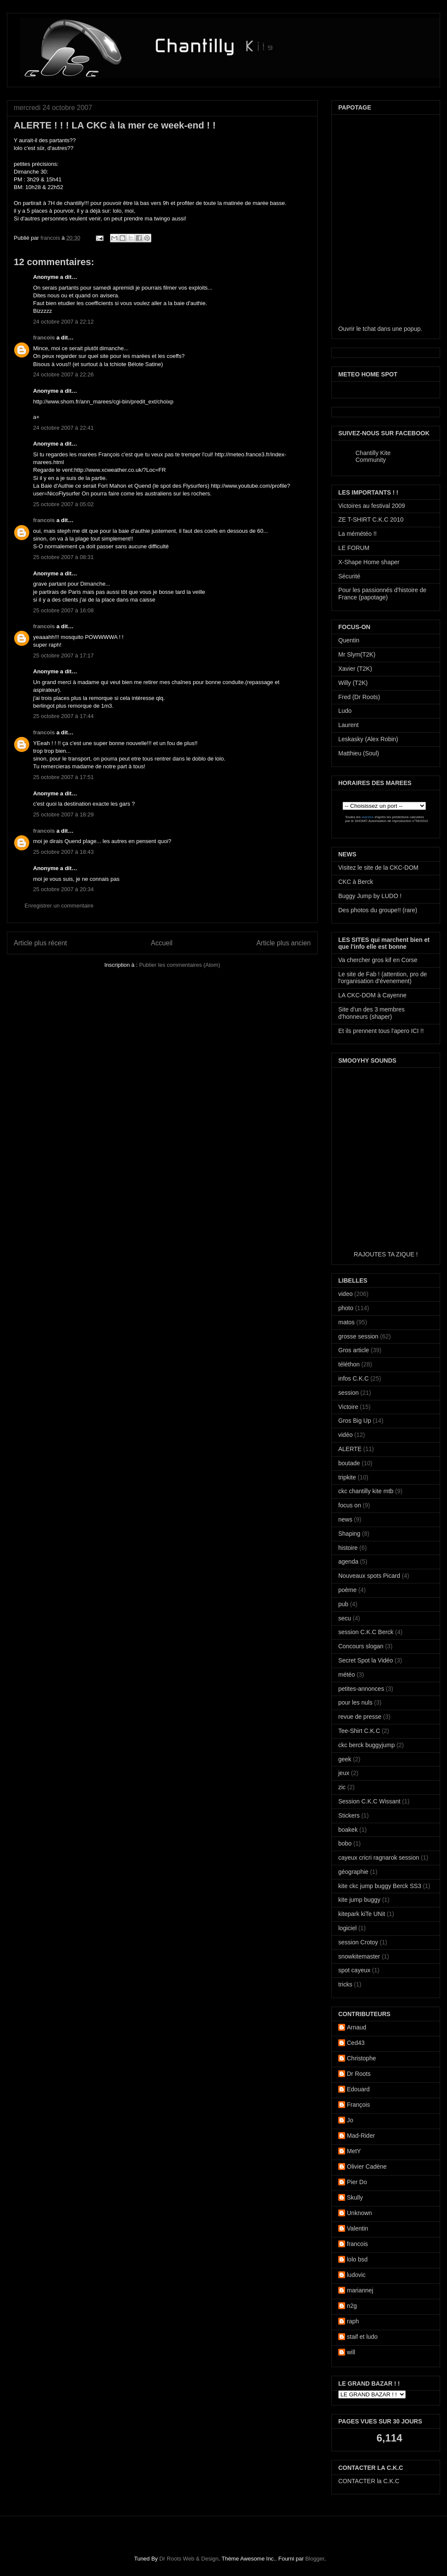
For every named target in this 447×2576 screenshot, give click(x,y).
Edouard (358, 2089)
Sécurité (349, 576)
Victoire (348, 1406)
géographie (353, 1871)
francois (50, 238)
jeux (343, 1772)
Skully (355, 2197)
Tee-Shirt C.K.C (359, 1730)
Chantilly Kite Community (373, 456)
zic (342, 1787)
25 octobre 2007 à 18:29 (63, 814)
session (348, 1392)
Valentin (357, 2228)
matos (346, 1322)
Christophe (361, 2058)
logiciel (347, 1928)
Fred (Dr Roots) (359, 697)
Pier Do (357, 2182)
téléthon (349, 1364)
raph (353, 2321)
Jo (350, 2120)
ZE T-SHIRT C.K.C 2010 (371, 519)
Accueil (161, 943)
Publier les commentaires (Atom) (179, 965)
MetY (354, 2151)
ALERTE (349, 1448)
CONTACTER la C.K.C (368, 2481)
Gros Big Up (354, 1420)
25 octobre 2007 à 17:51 (63, 777)
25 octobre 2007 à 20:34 (63, 889)
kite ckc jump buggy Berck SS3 (379, 1885)
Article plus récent (40, 943)
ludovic (356, 2274)
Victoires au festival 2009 (371, 505)
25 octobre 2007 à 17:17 (63, 655)
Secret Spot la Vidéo (365, 1660)
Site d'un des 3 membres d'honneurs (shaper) (371, 1013)
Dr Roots (358, 2073)
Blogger (314, 2558)
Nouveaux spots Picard (369, 1575)
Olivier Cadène (367, 2166)
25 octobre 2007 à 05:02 (63, 504)
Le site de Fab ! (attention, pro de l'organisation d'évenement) (382, 978)
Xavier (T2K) (355, 668)
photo (345, 1308)
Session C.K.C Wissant (369, 1801)
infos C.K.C (353, 1378)
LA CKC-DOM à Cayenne (372, 995)
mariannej (360, 2290)
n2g (352, 2305)
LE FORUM (353, 547)
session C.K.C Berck (365, 1632)
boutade (349, 1463)
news (345, 1519)
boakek (348, 1829)
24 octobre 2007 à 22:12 (63, 321)
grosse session (358, 1336)
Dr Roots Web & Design (189, 2558)
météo (346, 1674)
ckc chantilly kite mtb (365, 1491)
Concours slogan (360, 1646)
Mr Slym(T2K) (356, 654)
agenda (348, 1561)
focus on (349, 1505)
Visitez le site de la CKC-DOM (378, 867)
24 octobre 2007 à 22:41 (63, 428)
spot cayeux (354, 1970)
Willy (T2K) (352, 682)
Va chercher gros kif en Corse (377, 959)
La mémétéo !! (357, 533)
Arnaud (356, 2027)
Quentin (348, 640)
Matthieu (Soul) (358, 753)
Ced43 (355, 2042)
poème (347, 1589)
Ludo (345, 710)
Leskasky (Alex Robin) (368, 739)
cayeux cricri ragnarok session (378, 1857)
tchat (369, 328)
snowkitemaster (359, 1956)
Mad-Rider (361, 2135)
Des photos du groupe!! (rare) (377, 910)
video (345, 1293)
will (351, 2352)
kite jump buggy (359, 1899)
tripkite (347, 1477)
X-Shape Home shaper (368, 562)
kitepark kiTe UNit (361, 1913)
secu (344, 1618)
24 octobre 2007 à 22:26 (63, 374)
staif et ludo (362, 2336)
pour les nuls (355, 1702)
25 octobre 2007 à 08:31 (63, 557)
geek (344, 1759)
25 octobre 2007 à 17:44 (63, 716)
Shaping (349, 1533)
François (358, 2104)
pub (343, 1604)
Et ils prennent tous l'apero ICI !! (381, 1030)
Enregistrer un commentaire (58, 905)
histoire (348, 1547)
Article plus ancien (283, 943)
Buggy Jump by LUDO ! (369, 895)
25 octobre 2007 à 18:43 (63, 852)
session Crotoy (358, 1942)
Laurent (348, 724)
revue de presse (359, 1716)
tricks (345, 1984)
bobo (345, 1843)
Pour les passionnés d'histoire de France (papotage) (382, 594)
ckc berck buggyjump (366, 1745)
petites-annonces (361, 1688)
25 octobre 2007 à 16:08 (63, 610)
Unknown (359, 2212)
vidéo (345, 1434)
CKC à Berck (355, 881)
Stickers (349, 1815)
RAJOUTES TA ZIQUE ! (386, 1254)
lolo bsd (357, 2259)
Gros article (353, 1350)
